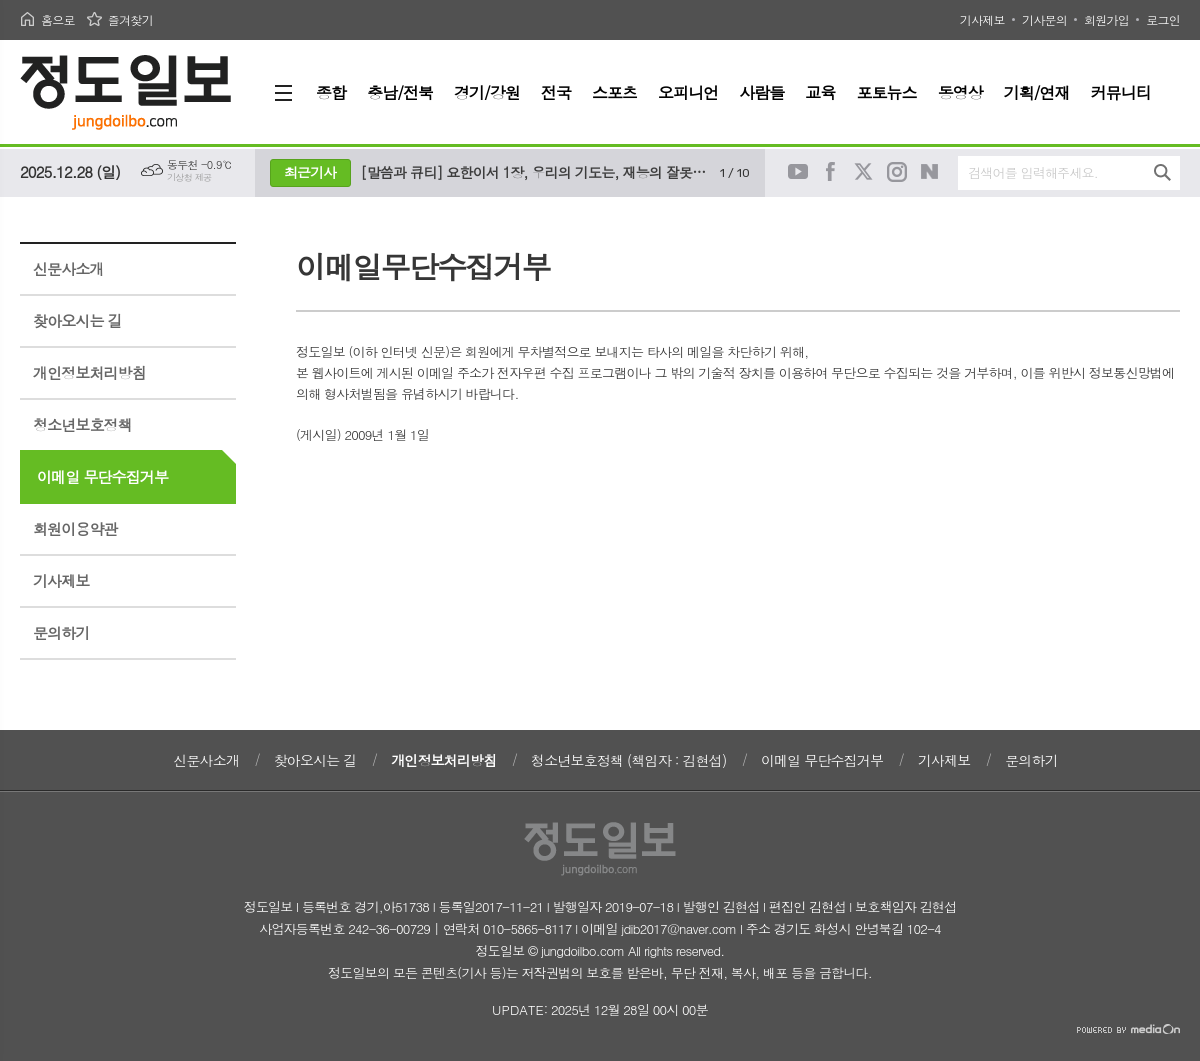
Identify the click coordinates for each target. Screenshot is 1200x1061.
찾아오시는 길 (77, 320)
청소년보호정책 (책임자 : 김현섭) (628, 760)
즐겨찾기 (130, 19)
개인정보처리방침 (89, 372)
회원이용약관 (75, 528)
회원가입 (1106, 19)
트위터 (864, 172)
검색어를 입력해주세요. (1033, 172)
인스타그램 (897, 172)
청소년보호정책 (82, 424)
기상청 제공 (189, 177)
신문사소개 (68, 268)
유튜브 (798, 172)
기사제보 (982, 19)
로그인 (1163, 19)
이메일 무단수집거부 (102, 476)
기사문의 (1044, 19)
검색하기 (1162, 172)
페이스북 (831, 172)
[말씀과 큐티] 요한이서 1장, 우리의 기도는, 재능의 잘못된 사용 (535, 172)
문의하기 (61, 632)
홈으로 (58, 19)
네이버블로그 (930, 172)
